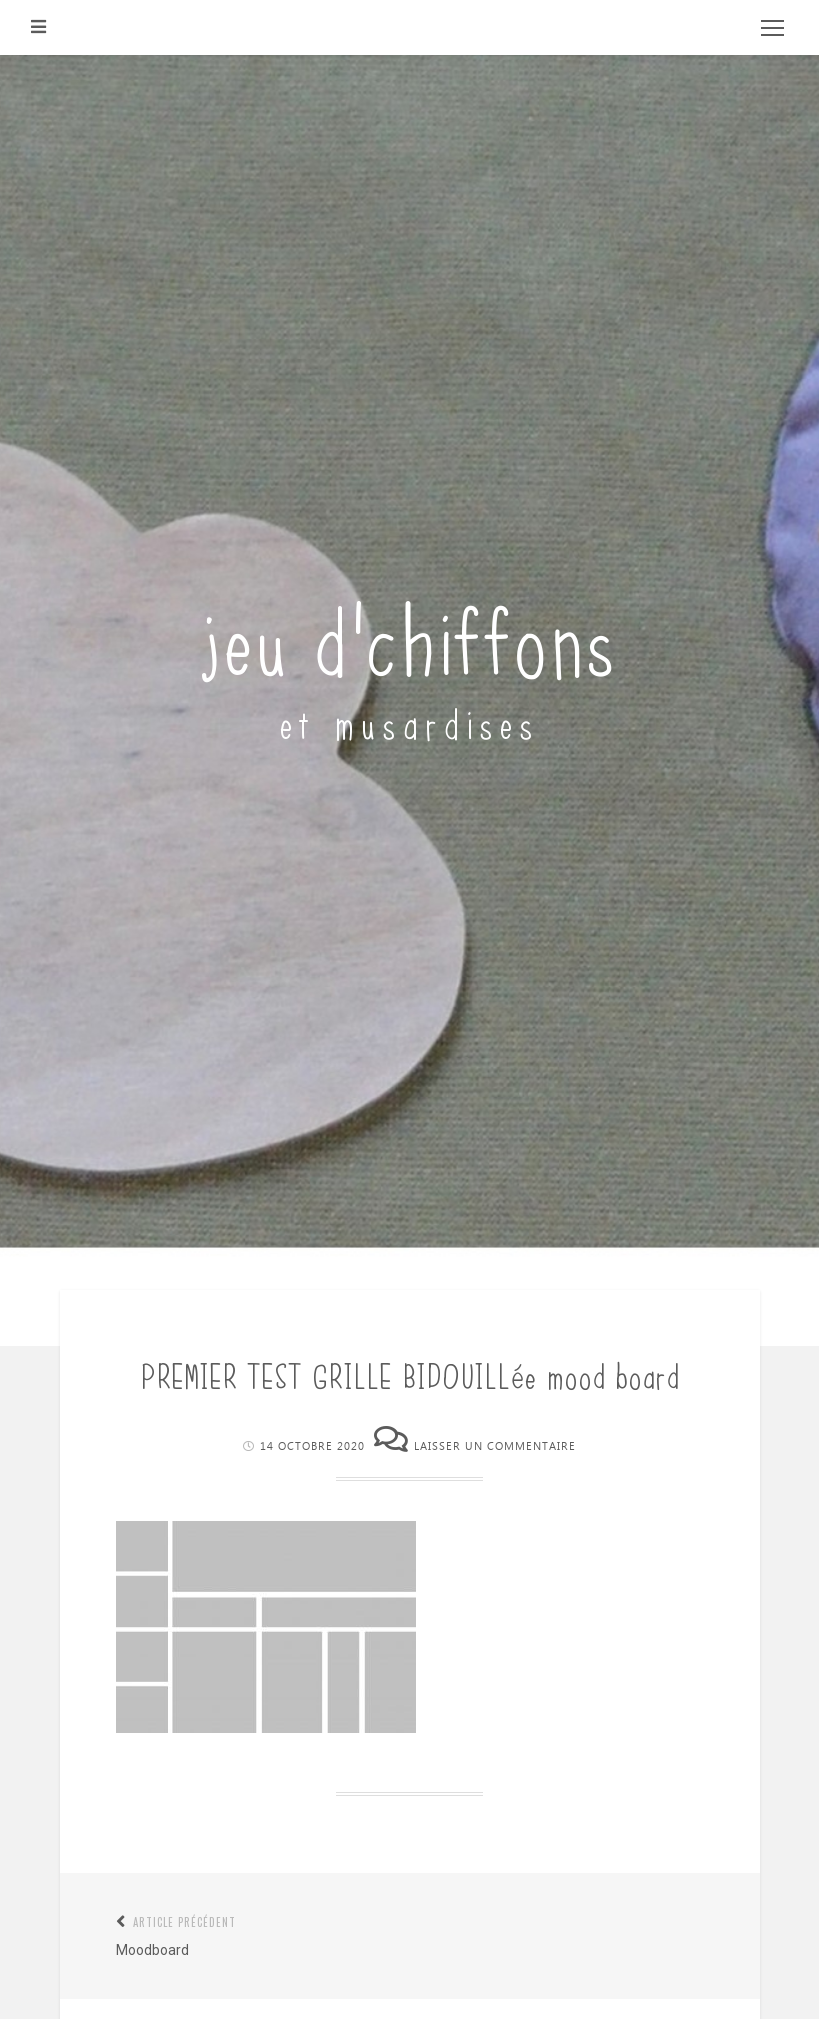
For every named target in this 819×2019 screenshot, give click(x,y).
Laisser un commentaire (495, 1446)
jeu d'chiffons (409, 635)
